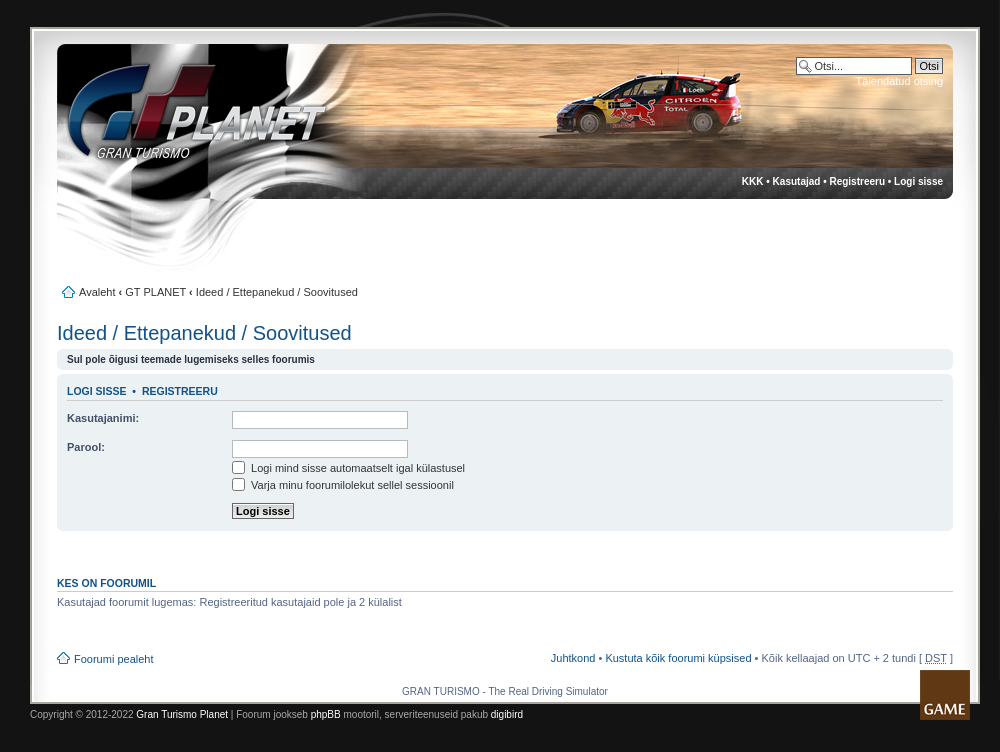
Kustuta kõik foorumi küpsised (678, 658)
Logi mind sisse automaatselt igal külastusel (348, 468)
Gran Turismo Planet (182, 714)
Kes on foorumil (106, 583)
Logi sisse (918, 181)
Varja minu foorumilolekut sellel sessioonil (343, 485)
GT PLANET (155, 292)
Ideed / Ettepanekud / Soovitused (277, 292)
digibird (507, 714)
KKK (753, 181)
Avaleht (97, 292)
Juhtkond (573, 658)
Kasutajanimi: (103, 418)
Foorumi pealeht (114, 659)
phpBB (326, 714)
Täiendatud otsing (899, 81)
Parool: (86, 447)
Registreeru (857, 181)
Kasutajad (797, 181)
